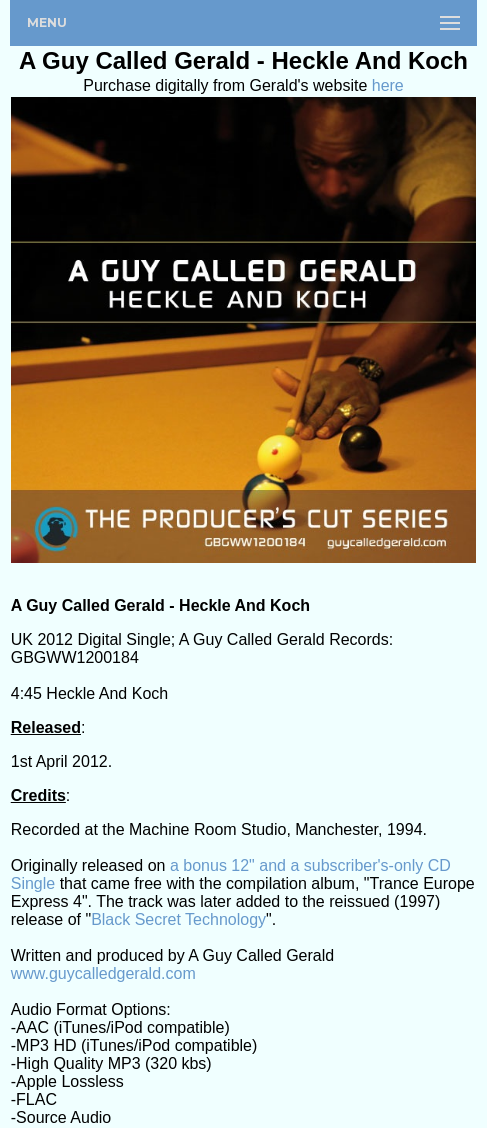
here (388, 85)
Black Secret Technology (178, 919)
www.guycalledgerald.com (103, 973)
